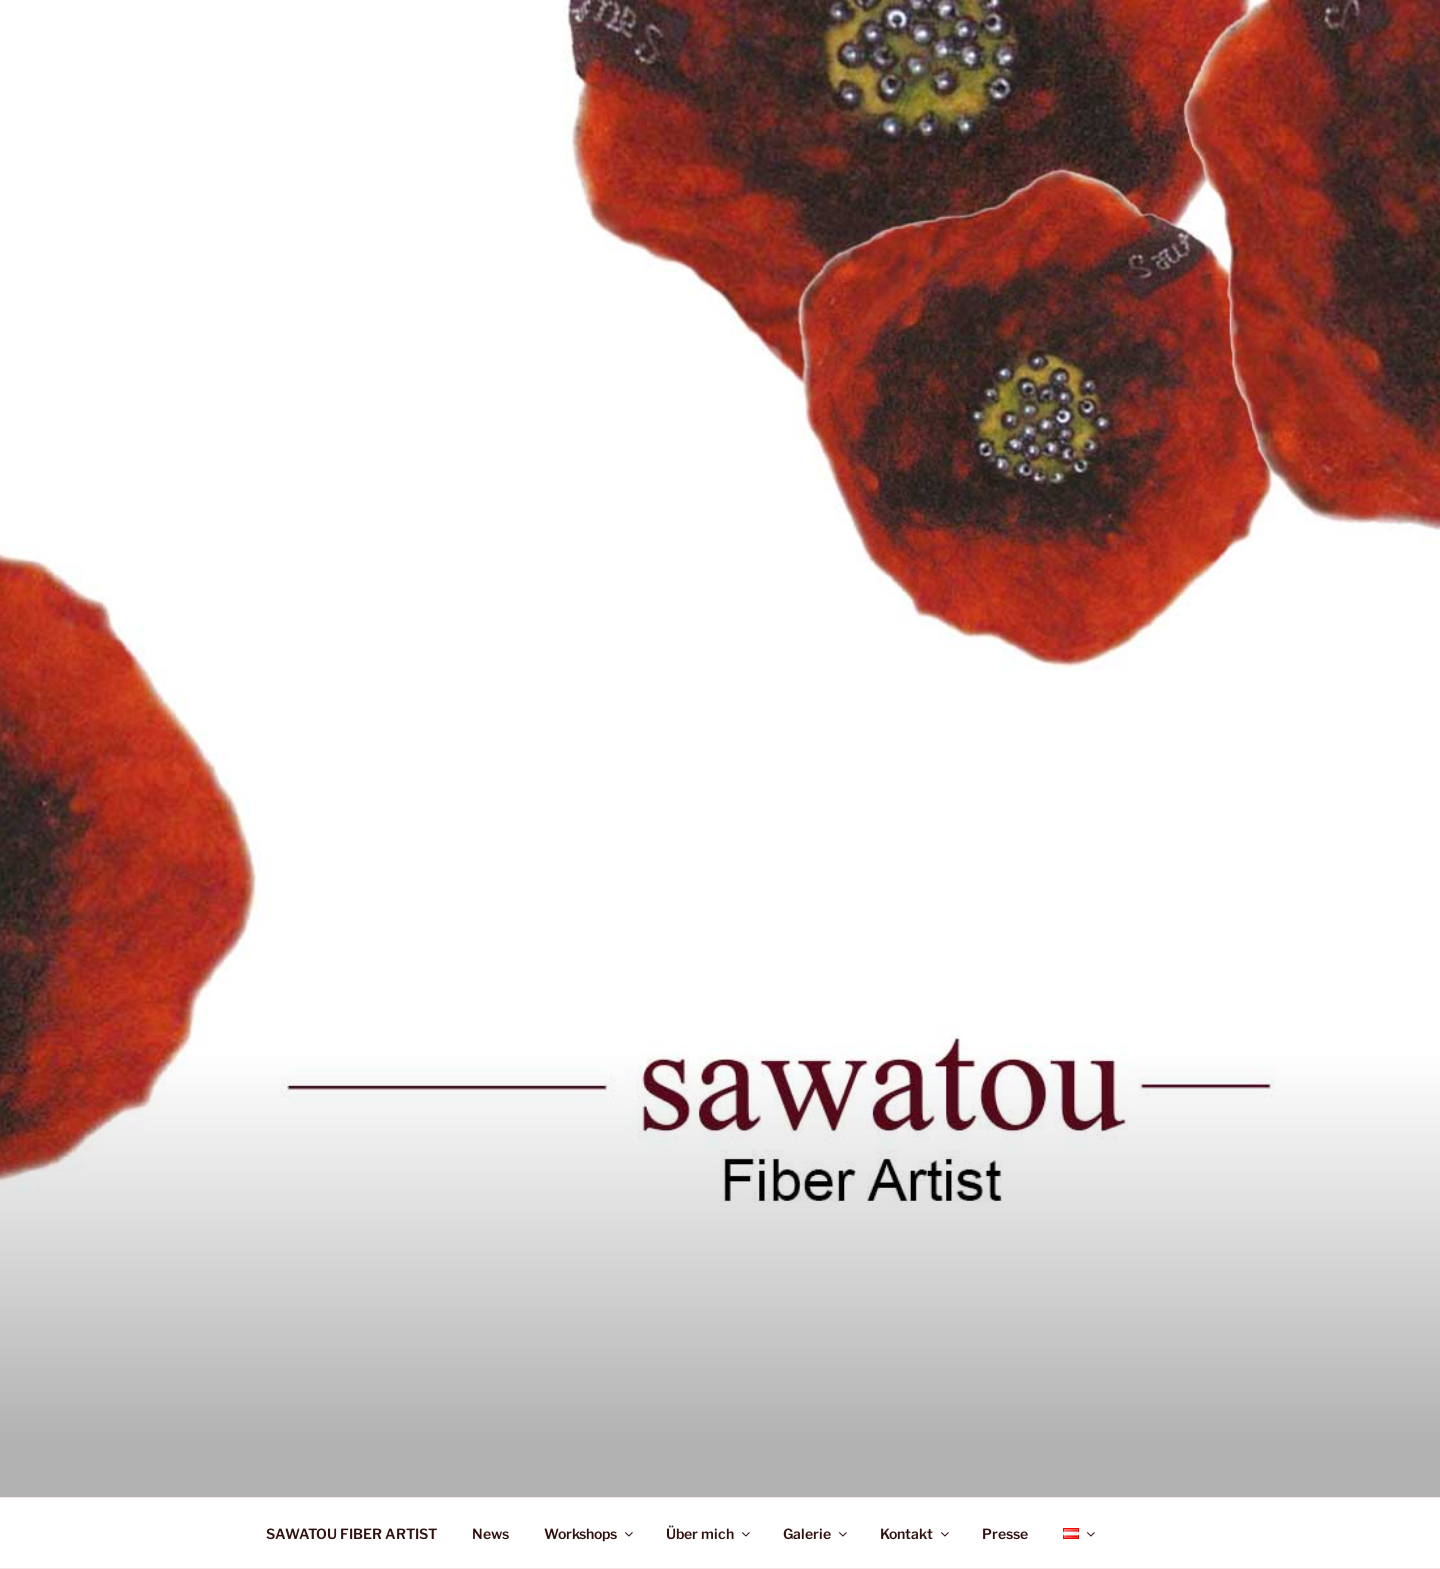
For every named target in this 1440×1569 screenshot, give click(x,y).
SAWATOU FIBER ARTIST (351, 1533)
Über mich (709, 1533)
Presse (1005, 1533)
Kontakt (916, 1533)
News (490, 1533)
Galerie (816, 1533)
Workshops (590, 1533)
